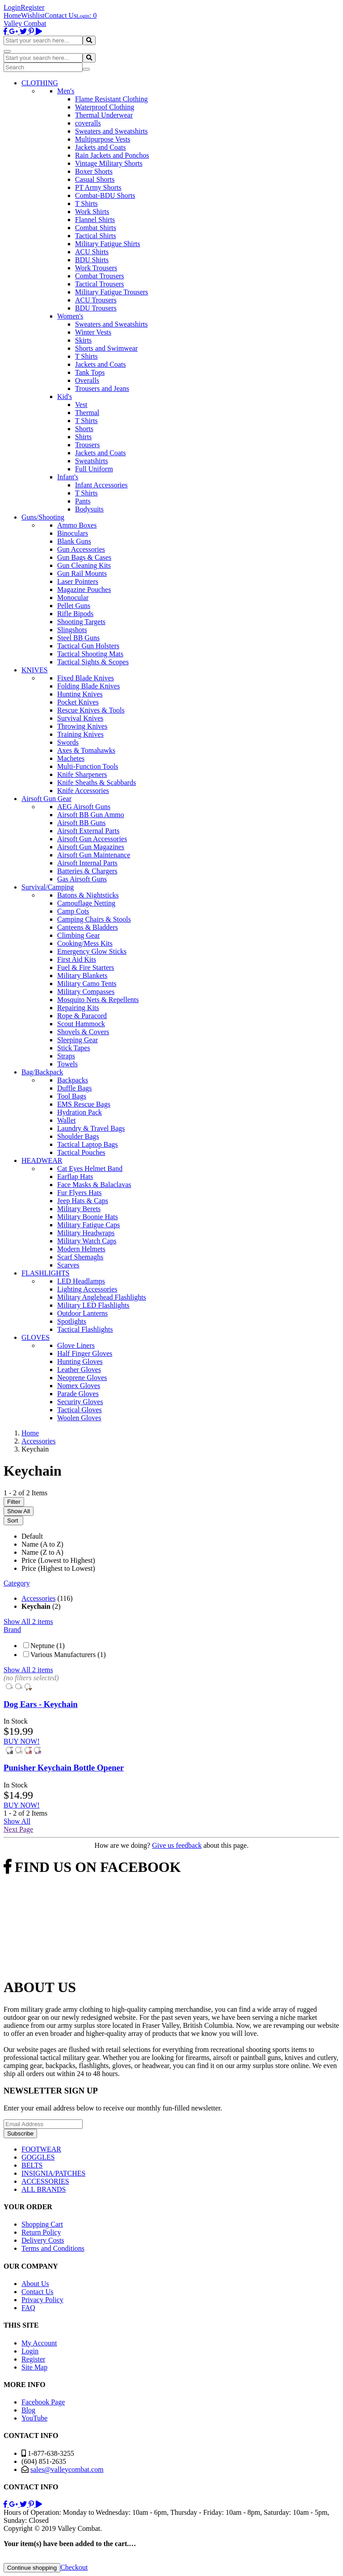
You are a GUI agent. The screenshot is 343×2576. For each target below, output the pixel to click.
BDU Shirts (92, 260)
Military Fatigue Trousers (111, 292)
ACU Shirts (92, 252)
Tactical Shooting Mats (90, 654)
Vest (81, 404)
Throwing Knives (82, 726)
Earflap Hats (75, 1176)
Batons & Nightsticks (88, 895)
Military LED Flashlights (93, 1305)
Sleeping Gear (77, 1040)
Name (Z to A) (42, 1552)
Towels (67, 1064)
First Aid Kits (76, 959)
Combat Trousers (99, 276)
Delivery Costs (42, 2240)
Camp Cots (73, 911)
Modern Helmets (81, 1249)
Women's (70, 316)
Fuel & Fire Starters (85, 967)
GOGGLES (38, 2157)
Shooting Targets (81, 621)
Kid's (64, 396)
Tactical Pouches (81, 1152)
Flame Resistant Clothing (111, 99)
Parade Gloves (78, 1393)
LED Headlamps (81, 1281)
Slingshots (72, 630)
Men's (65, 91)
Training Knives (80, 734)
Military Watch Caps (87, 1241)
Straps (66, 1056)
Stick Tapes (73, 1048)
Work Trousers (96, 268)
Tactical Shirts (95, 235)
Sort (13, 1520)
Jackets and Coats (100, 147)
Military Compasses (85, 991)
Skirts (83, 340)
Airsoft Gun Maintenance (93, 855)
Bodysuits (89, 509)
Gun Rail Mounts (82, 573)
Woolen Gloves (79, 1418)
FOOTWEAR (41, 2149)
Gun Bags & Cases (84, 557)
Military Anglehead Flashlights (101, 1297)
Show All (18, 1511)
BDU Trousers (96, 308)
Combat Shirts (95, 227)
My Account (39, 2343)
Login (12, 7)
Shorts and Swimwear (106, 348)
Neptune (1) (47, 1645)
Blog (28, 2410)
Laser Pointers (77, 581)
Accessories (38, 1598)
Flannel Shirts (95, 219)
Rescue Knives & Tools (91, 710)
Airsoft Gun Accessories (92, 839)
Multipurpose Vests (102, 139)
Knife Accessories (83, 790)
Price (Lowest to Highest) (58, 1560)
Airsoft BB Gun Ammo (90, 814)
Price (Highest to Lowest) (58, 1568)
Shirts (83, 437)
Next (18, 1829)
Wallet (66, 1120)
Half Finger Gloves (85, 1353)
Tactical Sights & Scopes (93, 662)
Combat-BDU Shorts (105, 195)
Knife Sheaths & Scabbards (96, 782)
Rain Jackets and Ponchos (112, 155)
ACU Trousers (96, 300)
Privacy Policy (42, 2299)
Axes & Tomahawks (86, 750)
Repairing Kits (78, 1007)
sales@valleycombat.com (67, 2469)
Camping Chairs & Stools (94, 919)
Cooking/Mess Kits (85, 943)
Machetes (70, 758)
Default (32, 1536)
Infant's (67, 477)
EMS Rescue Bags (83, 1104)
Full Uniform (94, 469)
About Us (35, 2283)
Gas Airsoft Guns (82, 879)
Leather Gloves (79, 1369)
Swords (68, 742)
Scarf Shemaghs (80, 1257)
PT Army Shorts (98, 187)
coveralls (88, 123)
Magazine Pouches (84, 589)
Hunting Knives (80, 694)
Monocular (72, 597)
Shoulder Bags (78, 1136)
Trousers (87, 445)
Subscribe (20, 2133)
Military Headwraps (85, 1233)
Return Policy (41, 2232)
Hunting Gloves (80, 1361)
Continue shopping (32, 2567)
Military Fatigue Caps (88, 1225)
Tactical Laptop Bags (87, 1144)
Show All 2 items (28, 1621)
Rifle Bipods (75, 613)
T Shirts (86, 203)
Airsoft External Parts (88, 831)
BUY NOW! (22, 1741)
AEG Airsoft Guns (83, 806)
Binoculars (72, 533)
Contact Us (61, 15)
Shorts (84, 428)
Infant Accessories (101, 485)
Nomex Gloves (78, 1385)
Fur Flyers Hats (79, 1192)
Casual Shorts (94, 179)
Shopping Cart (42, 2224)
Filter (14, 1501)
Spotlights (71, 1321)
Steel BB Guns (78, 638)
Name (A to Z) (42, 1544)
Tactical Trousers (99, 284)
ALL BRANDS (43, 2189)
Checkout (74, 2567)
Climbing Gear (78, 935)
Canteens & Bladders (87, 927)
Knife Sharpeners (82, 774)
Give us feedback (176, 1845)
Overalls (87, 380)
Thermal (87, 412)
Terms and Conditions (52, 2248)
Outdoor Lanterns (82, 1313)
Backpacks (72, 1080)
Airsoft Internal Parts (87, 863)
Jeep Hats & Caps (82, 1200)
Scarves (68, 1265)
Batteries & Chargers (87, 871)
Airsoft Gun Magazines (90, 847)
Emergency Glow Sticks (91, 951)
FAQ (28, 2308)
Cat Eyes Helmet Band (89, 1168)
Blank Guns (74, 541)
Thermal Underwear (104, 115)
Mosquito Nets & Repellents (98, 999)
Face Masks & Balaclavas (94, 1184)
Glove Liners (76, 1345)
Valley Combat (25, 23)
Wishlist (33, 15)
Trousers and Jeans (102, 388)
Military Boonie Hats (87, 1217)
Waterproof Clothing (104, 107)
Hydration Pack (79, 1112)
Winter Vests (93, 332)
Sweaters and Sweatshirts (111, 131)
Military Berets (78, 1208)
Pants (83, 501)
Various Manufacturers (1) (68, 1654)
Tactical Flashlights (85, 1329)
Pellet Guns (73, 605)
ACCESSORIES (45, 2181)
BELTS (31, 2165)
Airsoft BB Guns (81, 823)
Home (12, 15)
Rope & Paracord (82, 1015)
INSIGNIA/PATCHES (53, 2173)
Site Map (34, 2367)
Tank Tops (90, 372)
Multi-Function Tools (87, 766)
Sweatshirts (91, 461)
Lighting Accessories (87, 1289)
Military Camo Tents (87, 983)
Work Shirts (92, 211)
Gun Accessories (81, 549)
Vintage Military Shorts (108, 163)
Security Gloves (80, 1401)
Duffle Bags (74, 1088)
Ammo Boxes (76, 525)
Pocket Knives (78, 702)
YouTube (34, 2418)
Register (32, 7)
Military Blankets (82, 975)
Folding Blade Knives (88, 686)
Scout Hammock (81, 1024)
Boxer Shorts (94, 171)
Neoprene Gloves (82, 1377)
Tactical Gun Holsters (88, 646)
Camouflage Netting (86, 903)
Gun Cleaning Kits (84, 565)
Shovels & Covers (83, 1032)
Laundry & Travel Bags (91, 1128)
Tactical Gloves (79, 1410)
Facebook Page (43, 2402)
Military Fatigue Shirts (107, 244)
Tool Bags (71, 1096)
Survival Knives (80, 718)
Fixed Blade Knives (85, 678)
